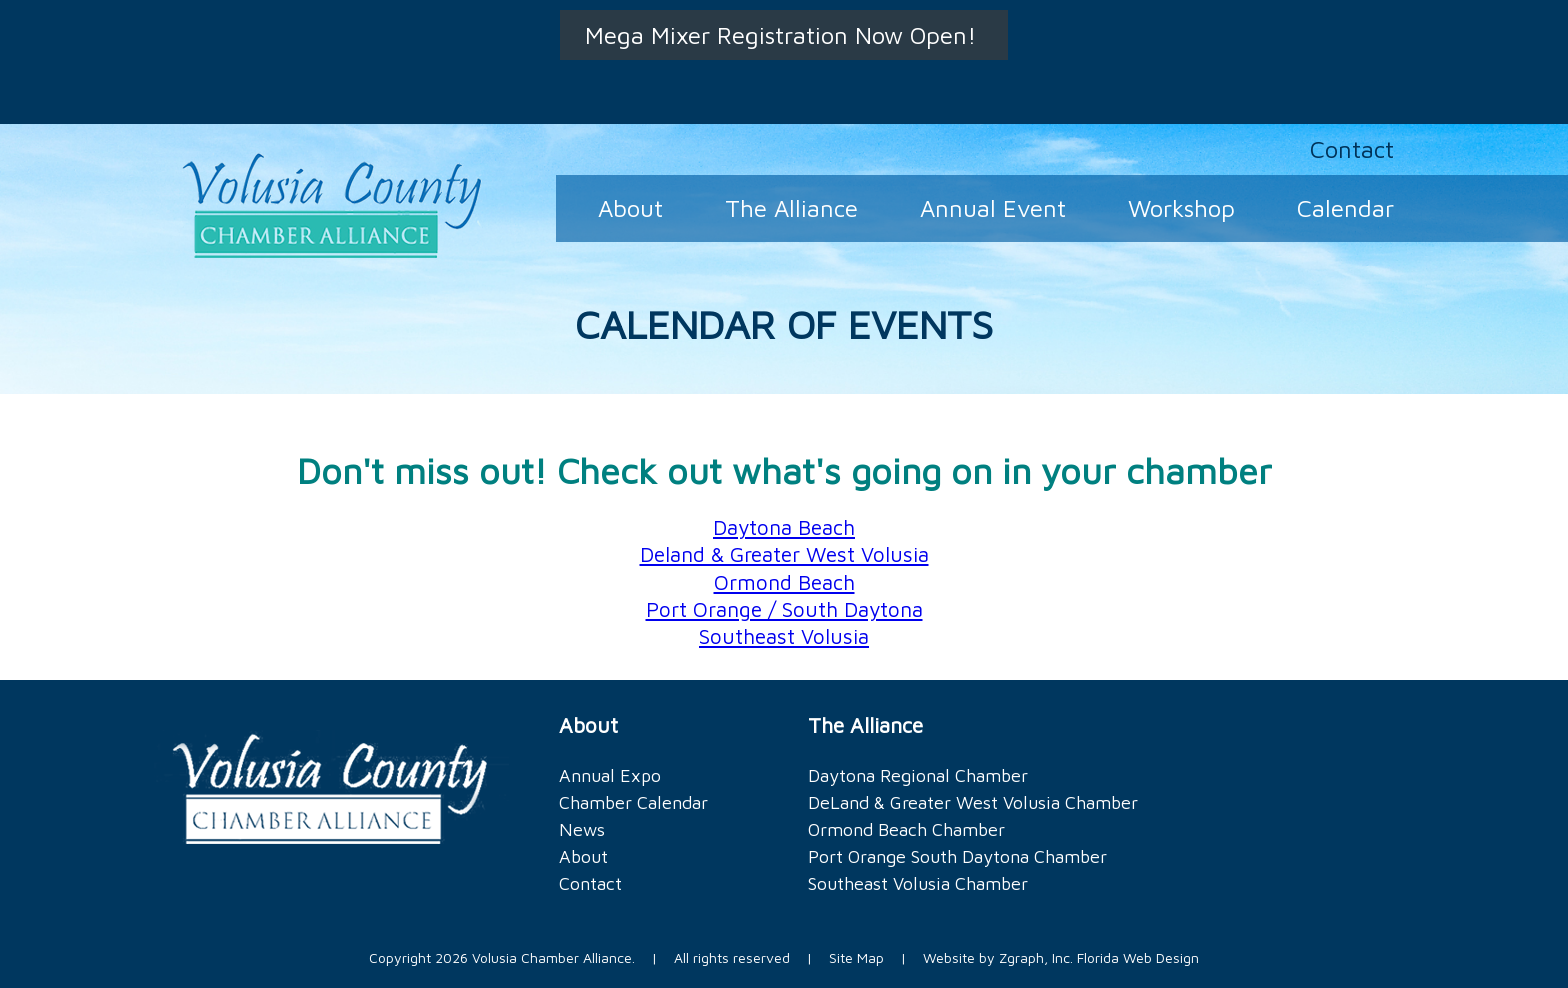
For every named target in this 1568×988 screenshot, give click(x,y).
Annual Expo (610, 775)
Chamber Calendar (633, 802)
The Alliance (791, 208)
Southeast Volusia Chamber (918, 883)
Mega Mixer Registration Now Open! (784, 35)
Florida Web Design (1138, 957)
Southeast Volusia (784, 636)
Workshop (1181, 208)
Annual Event (993, 208)
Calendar (1345, 208)
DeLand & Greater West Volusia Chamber (973, 802)
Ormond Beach (784, 582)
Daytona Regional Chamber (918, 775)
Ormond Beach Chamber (906, 829)
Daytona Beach (784, 527)
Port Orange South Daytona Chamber (957, 856)
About (630, 208)
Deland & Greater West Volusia (784, 554)
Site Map (856, 957)
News (582, 829)
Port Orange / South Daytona (784, 609)
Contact (1352, 149)
